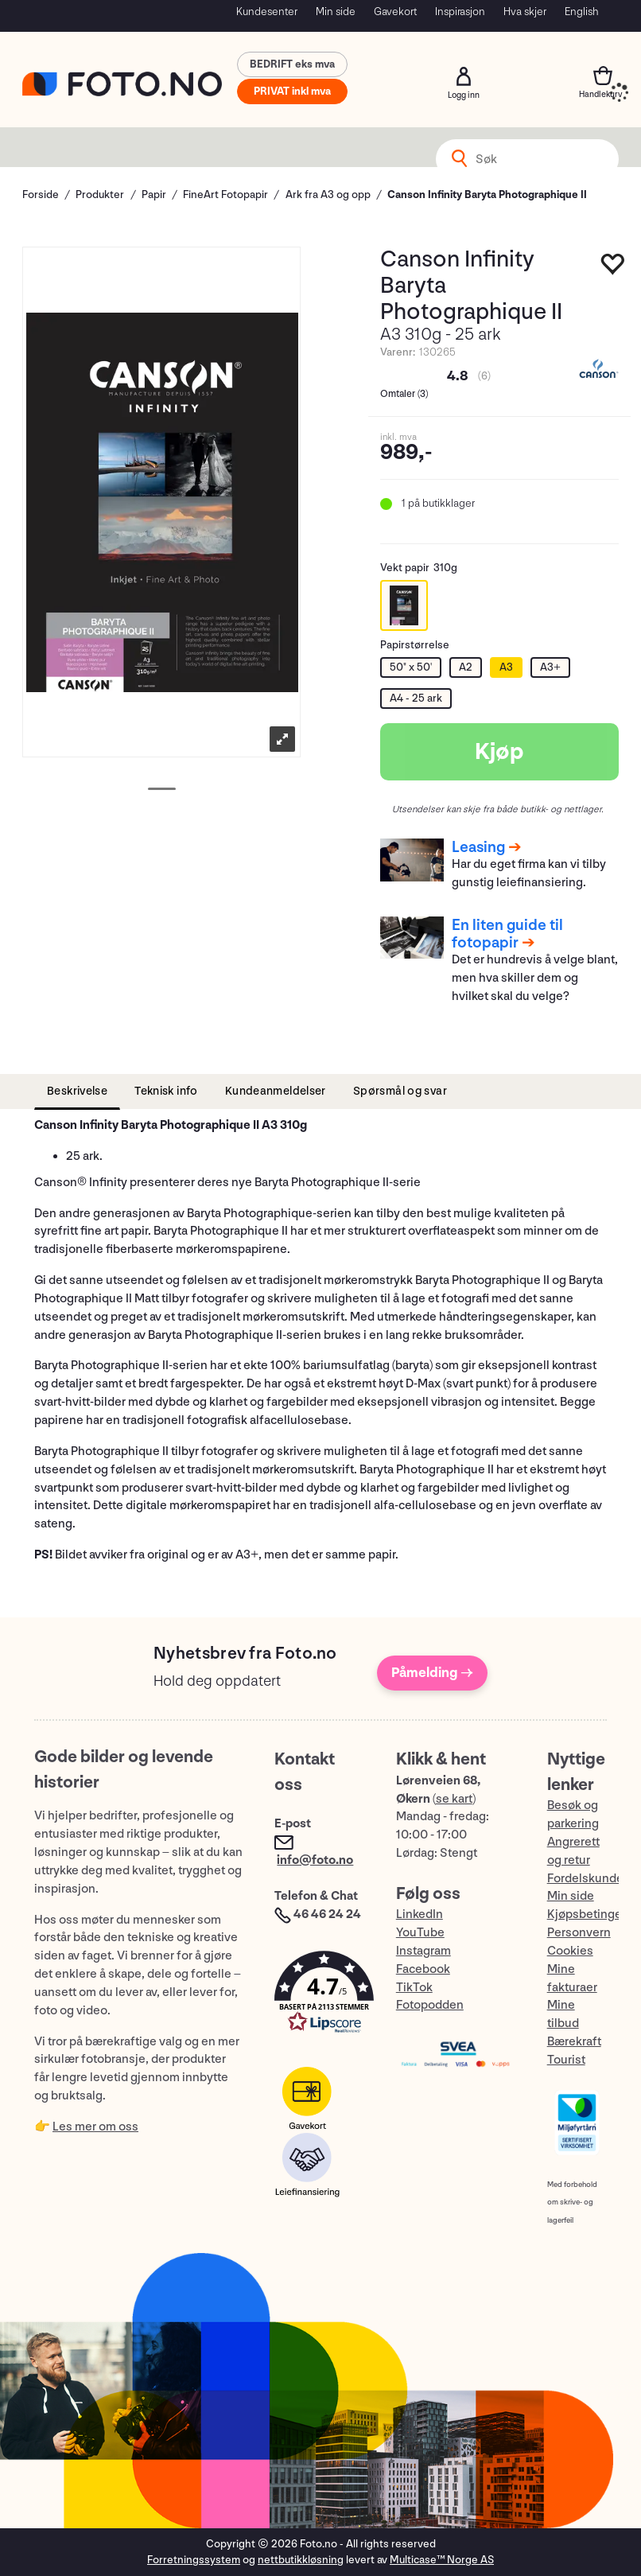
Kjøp (499, 751)
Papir (154, 194)
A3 (506, 667)
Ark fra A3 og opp (328, 194)
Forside (40, 194)
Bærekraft (574, 2041)
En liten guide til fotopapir (507, 934)
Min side (335, 11)
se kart (454, 1799)
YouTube (420, 1932)
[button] (318, 1996)
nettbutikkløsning (301, 2559)
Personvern (579, 1932)
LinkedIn (419, 1914)
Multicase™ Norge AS (442, 2559)
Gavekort (395, 11)
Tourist (566, 2060)
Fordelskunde (585, 1878)
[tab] (77, 1092)
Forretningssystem (193, 2559)
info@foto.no (315, 1860)
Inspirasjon (460, 11)
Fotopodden (430, 2005)
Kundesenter (266, 11)
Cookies (570, 1951)
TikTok (414, 1987)
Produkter (100, 194)
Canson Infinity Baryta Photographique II (487, 194)
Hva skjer (524, 11)
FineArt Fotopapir (225, 194)
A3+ (550, 667)
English (582, 11)
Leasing (478, 847)
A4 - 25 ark (416, 698)
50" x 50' (411, 667)
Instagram (423, 1951)
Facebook (423, 1969)
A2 (465, 667)
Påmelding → (432, 1672)
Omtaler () (404, 394)
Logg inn (464, 76)
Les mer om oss (95, 2126)
